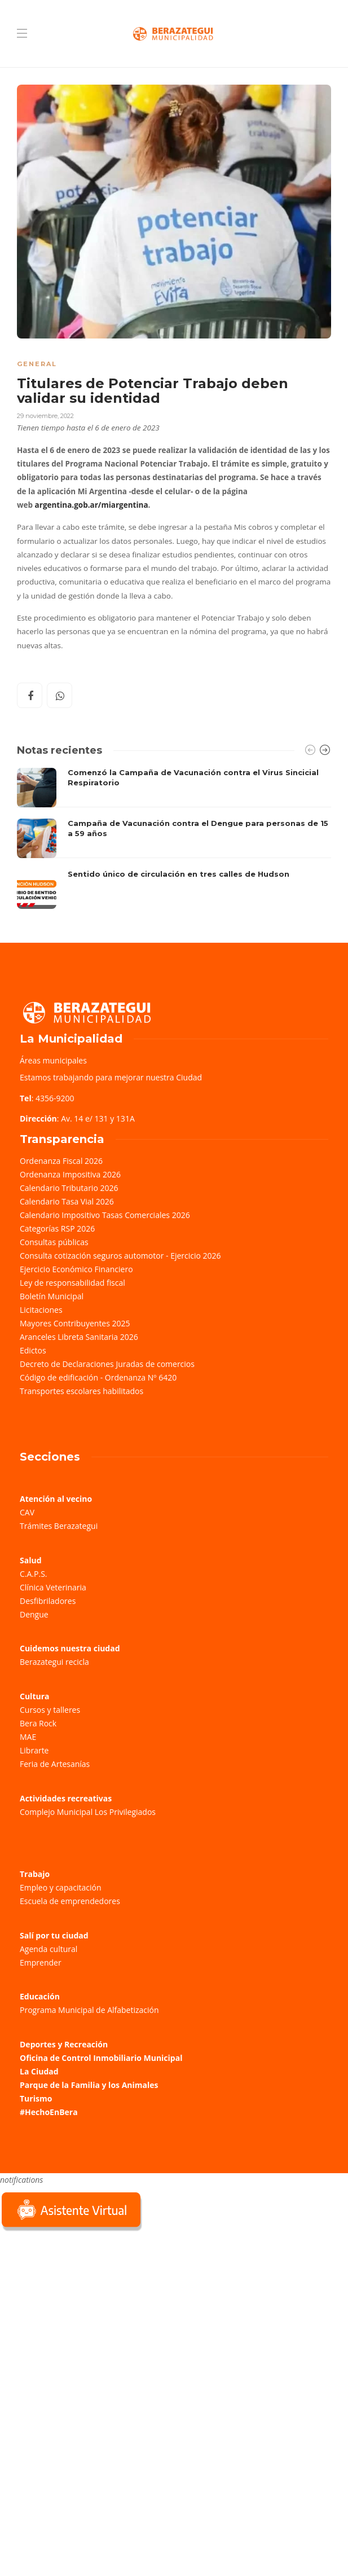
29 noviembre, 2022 (45, 416)
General (37, 364)
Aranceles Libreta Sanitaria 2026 (79, 1336)
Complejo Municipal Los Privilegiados (88, 1811)
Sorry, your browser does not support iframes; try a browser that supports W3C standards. (84, 2313)
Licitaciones (41, 1309)
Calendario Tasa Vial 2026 (67, 1201)
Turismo (36, 2098)
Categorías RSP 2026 (57, 1228)
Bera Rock (38, 1723)
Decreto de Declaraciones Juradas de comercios (107, 1364)
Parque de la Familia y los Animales (89, 2085)
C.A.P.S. (33, 1573)
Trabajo (35, 1874)
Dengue (34, 1614)
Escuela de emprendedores (70, 1901)
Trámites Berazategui (59, 1525)
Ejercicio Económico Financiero (76, 1269)
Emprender (40, 1962)
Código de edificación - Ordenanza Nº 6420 (98, 1377)
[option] (174, 838)
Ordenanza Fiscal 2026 (61, 1160)
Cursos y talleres (50, 1709)
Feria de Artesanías (55, 1764)
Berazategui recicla (54, 1661)
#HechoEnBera (49, 2112)
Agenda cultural (48, 1949)
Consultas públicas (54, 1242)
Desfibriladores (48, 1600)
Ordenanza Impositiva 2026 (70, 1174)
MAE (28, 1736)
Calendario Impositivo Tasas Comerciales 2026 (105, 1215)
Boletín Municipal (51, 1296)
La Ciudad (39, 2071)
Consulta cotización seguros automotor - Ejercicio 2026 (120, 1255)
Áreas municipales (53, 1060)
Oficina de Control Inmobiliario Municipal (101, 2057)
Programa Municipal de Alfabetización (89, 2009)
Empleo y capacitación (61, 1887)
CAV (27, 1512)
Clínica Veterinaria (53, 1587)
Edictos (33, 1350)
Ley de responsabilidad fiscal (72, 1282)
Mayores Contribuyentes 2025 (75, 1323)
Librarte (34, 1750)
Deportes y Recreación (64, 2044)
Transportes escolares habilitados (81, 1391)
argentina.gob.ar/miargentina (91, 505)
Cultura (35, 1696)
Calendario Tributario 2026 (69, 1188)
